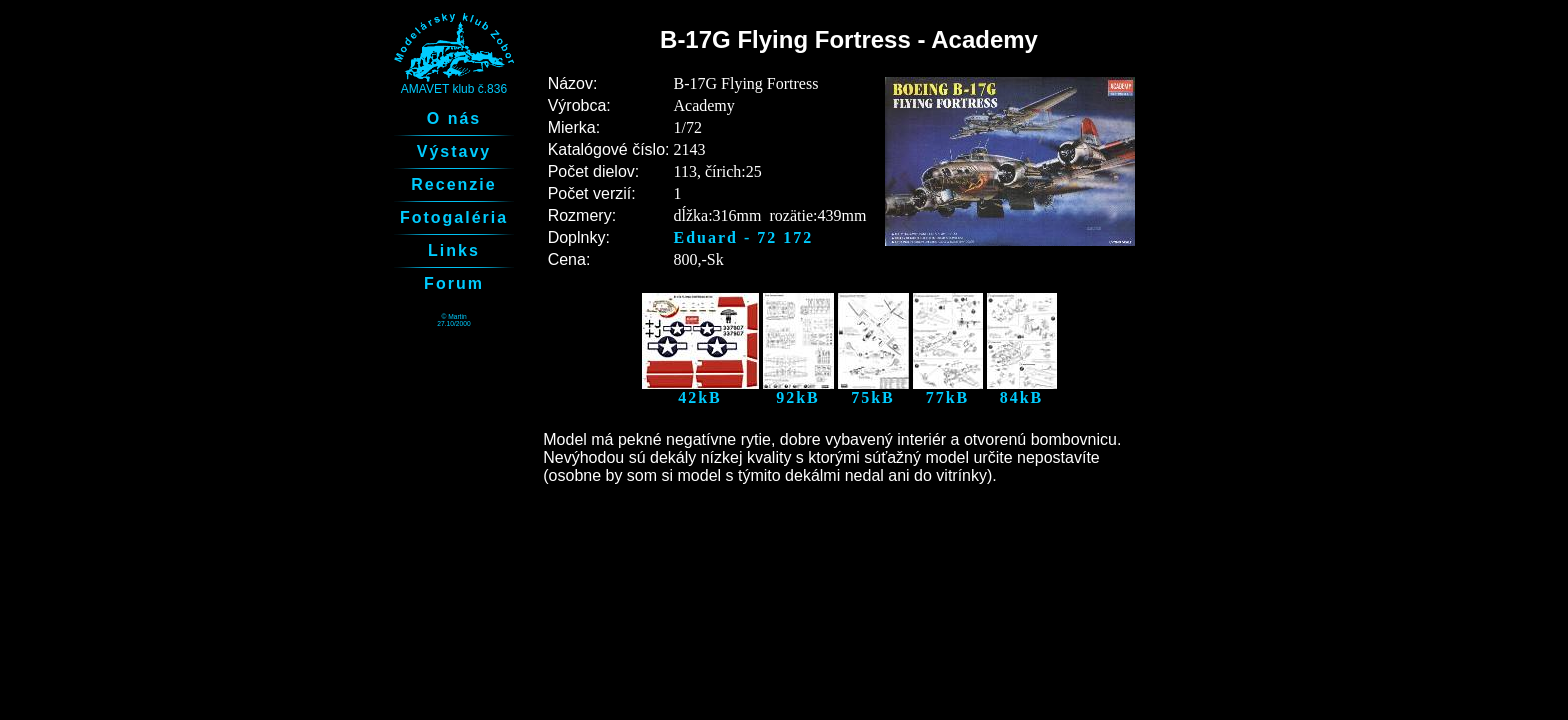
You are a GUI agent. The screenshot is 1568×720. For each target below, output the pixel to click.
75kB (873, 390)
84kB (1022, 390)
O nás (454, 118)
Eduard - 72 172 (744, 237)
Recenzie (453, 184)
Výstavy (454, 151)
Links (454, 250)
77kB (948, 390)
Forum (454, 283)
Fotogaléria (454, 217)
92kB (798, 390)
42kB (700, 390)
